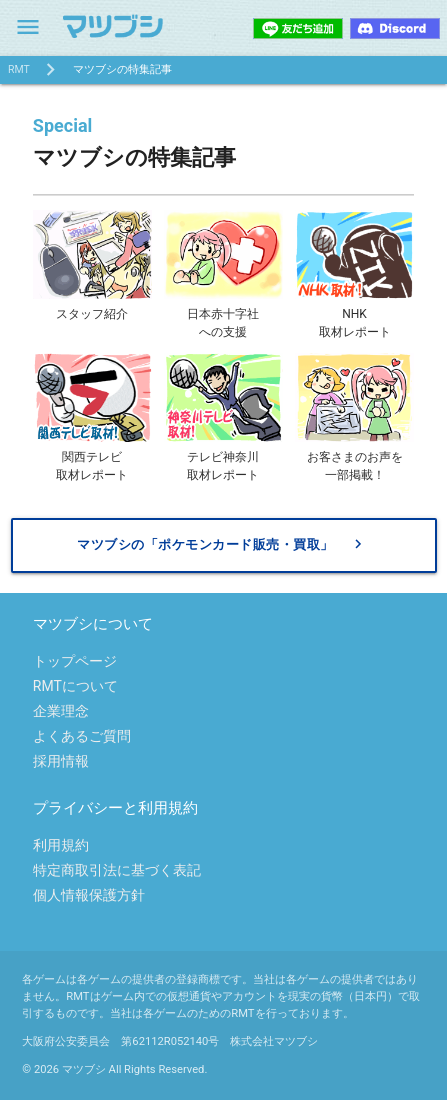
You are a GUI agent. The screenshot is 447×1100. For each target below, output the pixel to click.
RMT (19, 69)
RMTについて (75, 686)
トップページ (75, 661)
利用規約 (61, 845)
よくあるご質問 (82, 736)
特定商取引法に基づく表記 (117, 870)
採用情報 (61, 761)
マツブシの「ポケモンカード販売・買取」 (222, 544)
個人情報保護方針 (89, 895)
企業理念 (61, 711)
